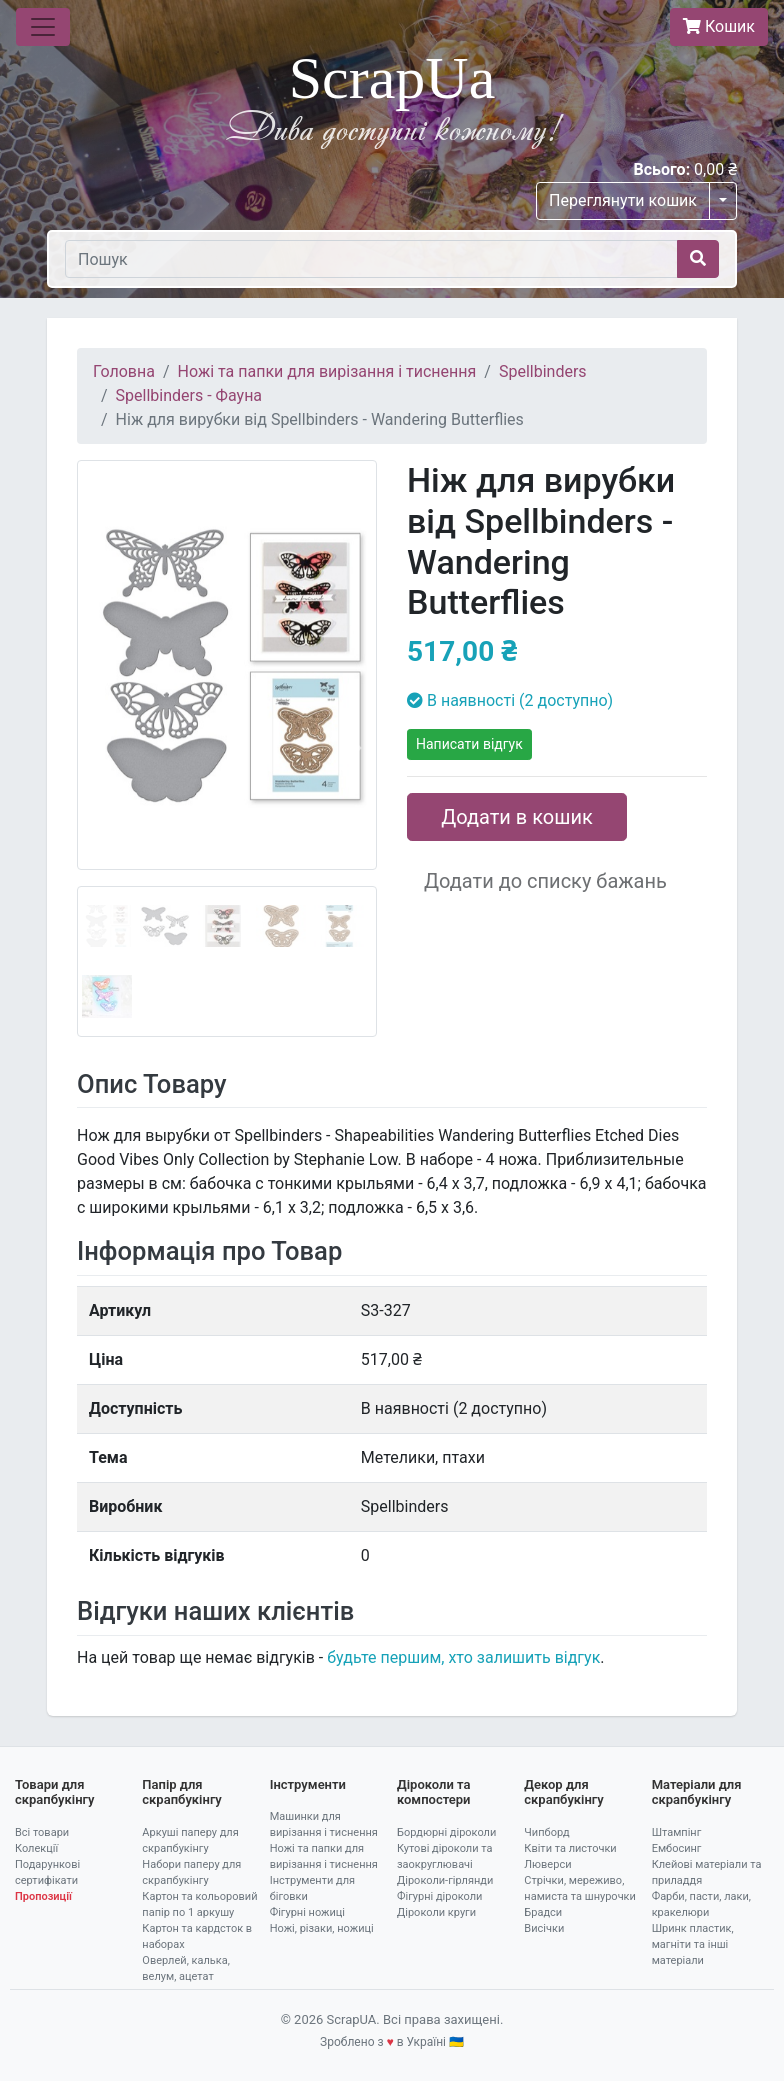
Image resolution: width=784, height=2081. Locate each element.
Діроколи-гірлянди (445, 1880)
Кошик (719, 26)
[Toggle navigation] (43, 27)
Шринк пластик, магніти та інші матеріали (693, 1944)
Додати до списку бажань (545, 881)
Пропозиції (43, 1896)
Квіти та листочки (570, 1848)
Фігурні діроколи (439, 1896)
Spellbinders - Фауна (189, 395)
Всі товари (42, 1832)
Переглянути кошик (623, 200)
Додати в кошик (517, 817)
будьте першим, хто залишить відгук (463, 1657)
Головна (124, 371)
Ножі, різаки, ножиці (322, 1928)
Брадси (543, 1912)
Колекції (36, 1848)
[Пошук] (371, 259)
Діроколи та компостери (434, 1792)
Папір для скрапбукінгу (181, 1792)
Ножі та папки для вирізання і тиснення (327, 371)
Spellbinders (543, 371)
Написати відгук (469, 744)
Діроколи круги (436, 1912)
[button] (99, 748)
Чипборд (546, 1832)
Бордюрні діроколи (446, 1832)
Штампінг (677, 1832)
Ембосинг (677, 1848)
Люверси (547, 1864)
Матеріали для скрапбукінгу (697, 1792)
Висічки (544, 1928)
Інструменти (308, 1784)
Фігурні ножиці (307, 1912)
